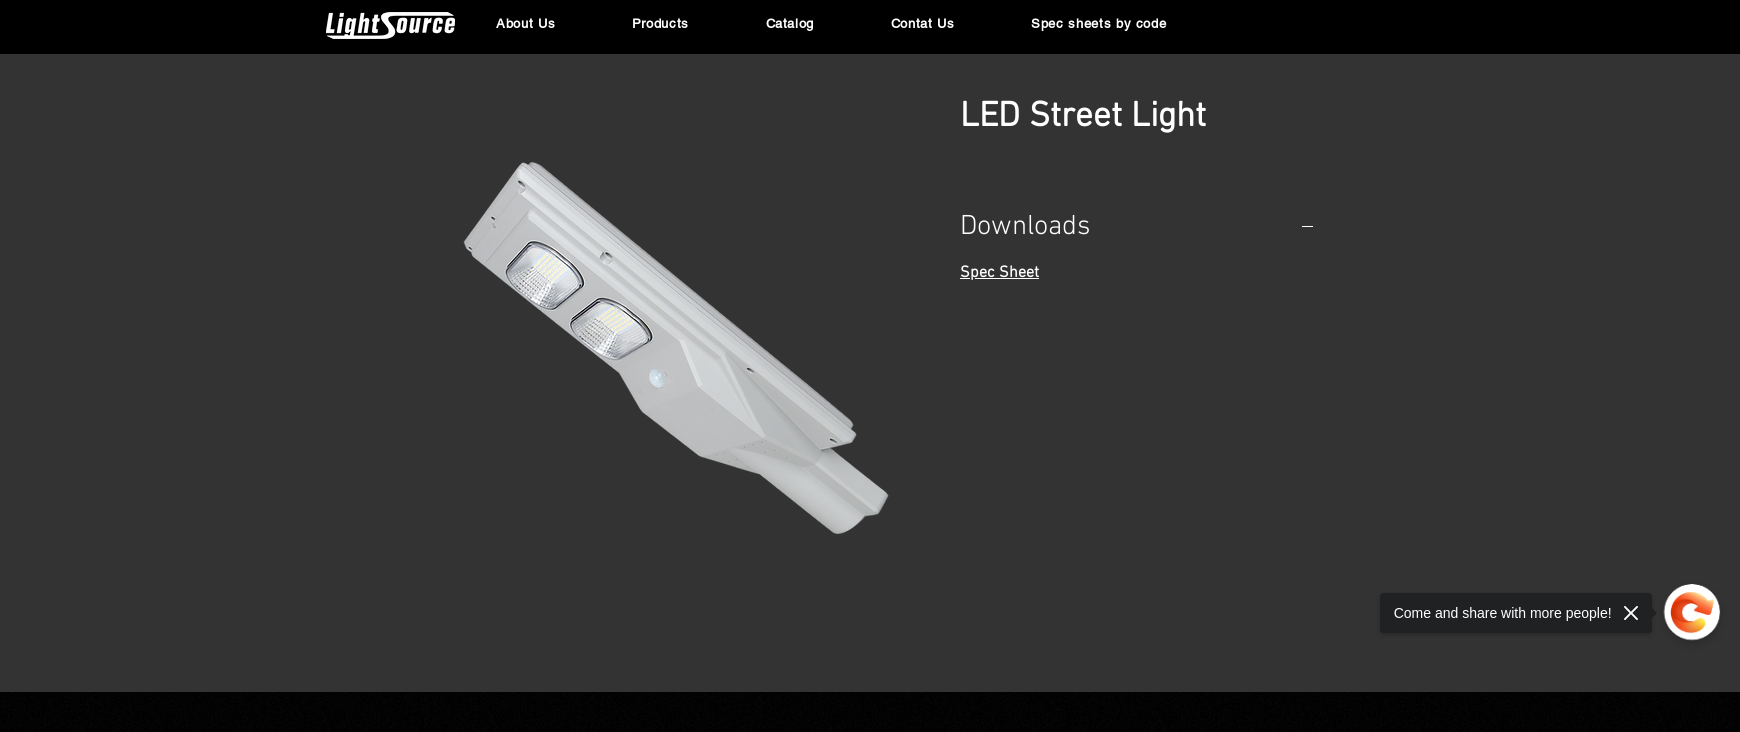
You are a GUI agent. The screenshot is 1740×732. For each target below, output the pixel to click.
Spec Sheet (999, 273)
